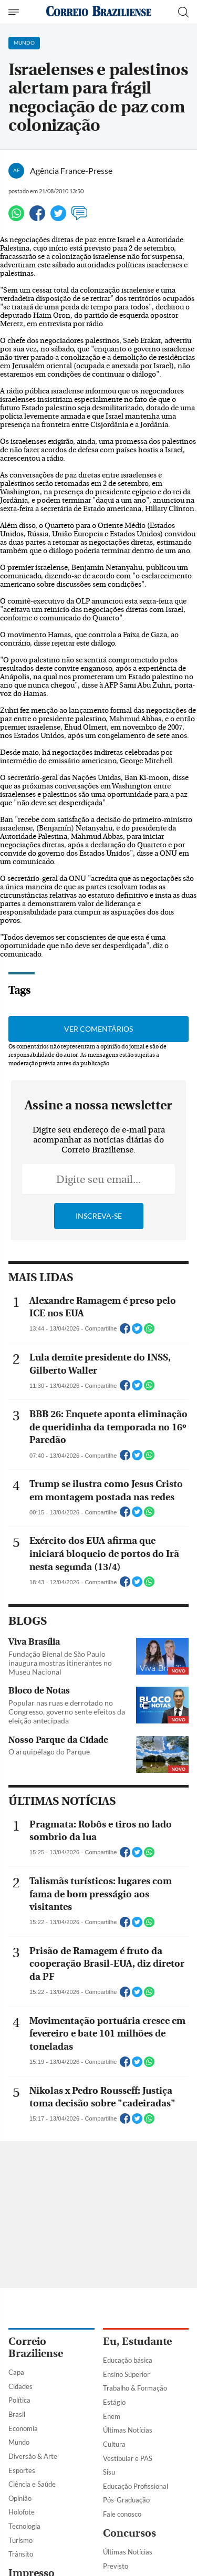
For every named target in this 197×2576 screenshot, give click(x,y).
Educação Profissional (135, 2486)
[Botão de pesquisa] (183, 12)
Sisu (109, 2472)
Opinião (20, 2498)
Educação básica (127, 2360)
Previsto (115, 2566)
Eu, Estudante (137, 2341)
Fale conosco (122, 2514)
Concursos (129, 2533)
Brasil (16, 2414)
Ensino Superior (126, 2374)
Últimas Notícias (127, 2430)
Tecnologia (24, 2526)
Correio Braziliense (35, 2347)
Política (19, 2400)
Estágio (114, 2402)
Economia (23, 2428)
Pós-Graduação (126, 2500)
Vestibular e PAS (127, 2458)
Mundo (18, 2442)
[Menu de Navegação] (15, 12)
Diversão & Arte (32, 2456)
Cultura (114, 2444)
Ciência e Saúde (32, 2484)
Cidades (20, 2386)
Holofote (21, 2512)
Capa (16, 2372)
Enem (111, 2416)
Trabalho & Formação (135, 2388)
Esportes (21, 2470)
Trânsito (20, 2554)
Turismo (20, 2540)
